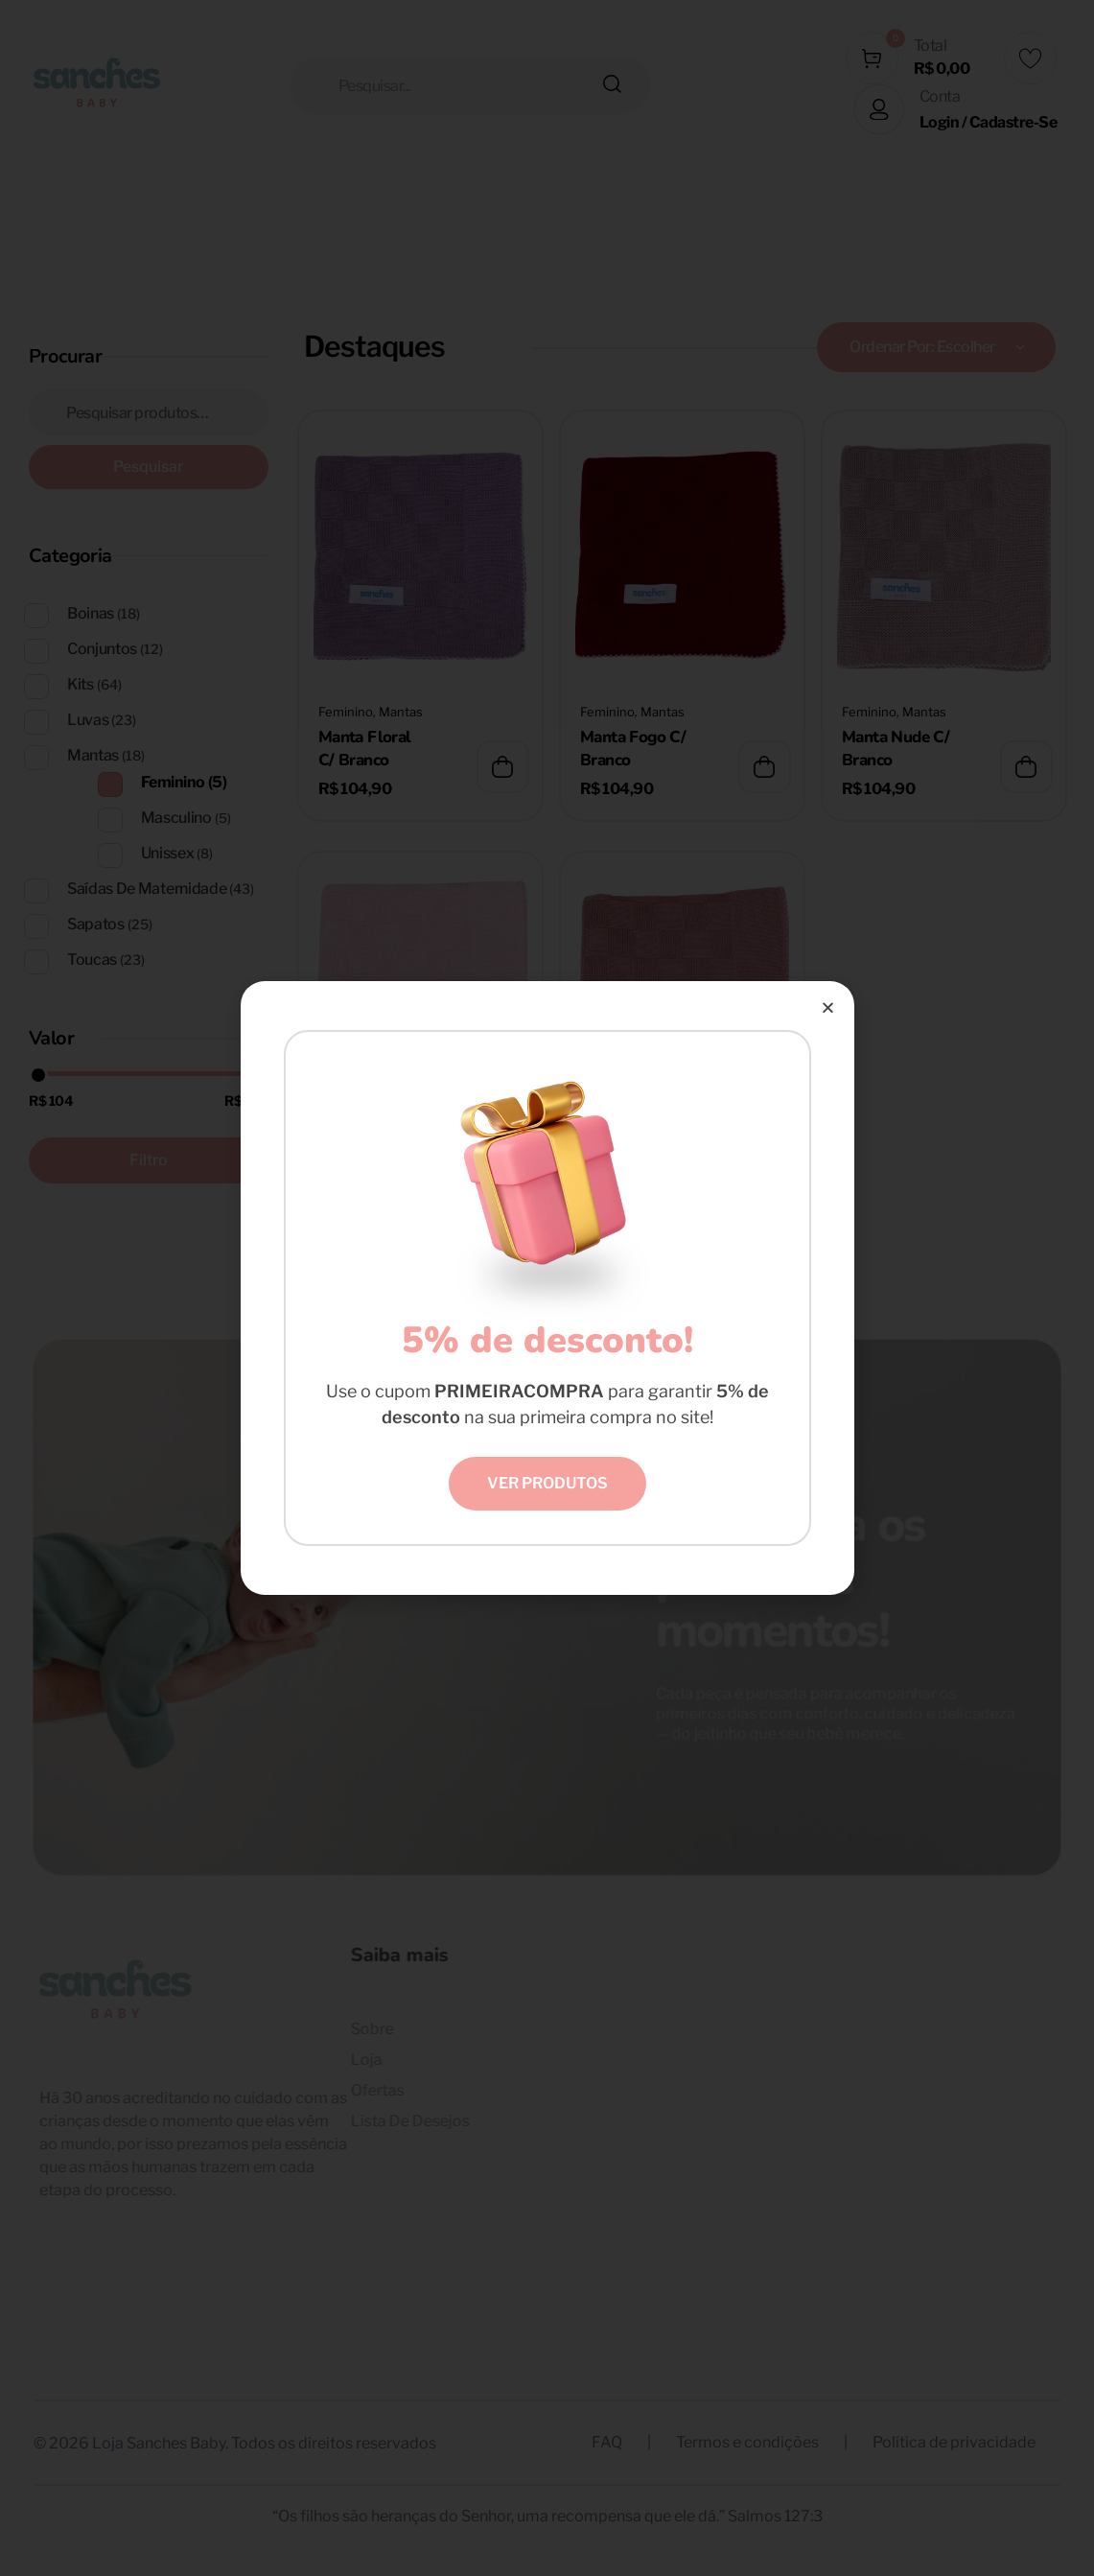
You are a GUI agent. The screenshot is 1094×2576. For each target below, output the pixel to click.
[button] (828, 1007)
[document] (547, 1288)
